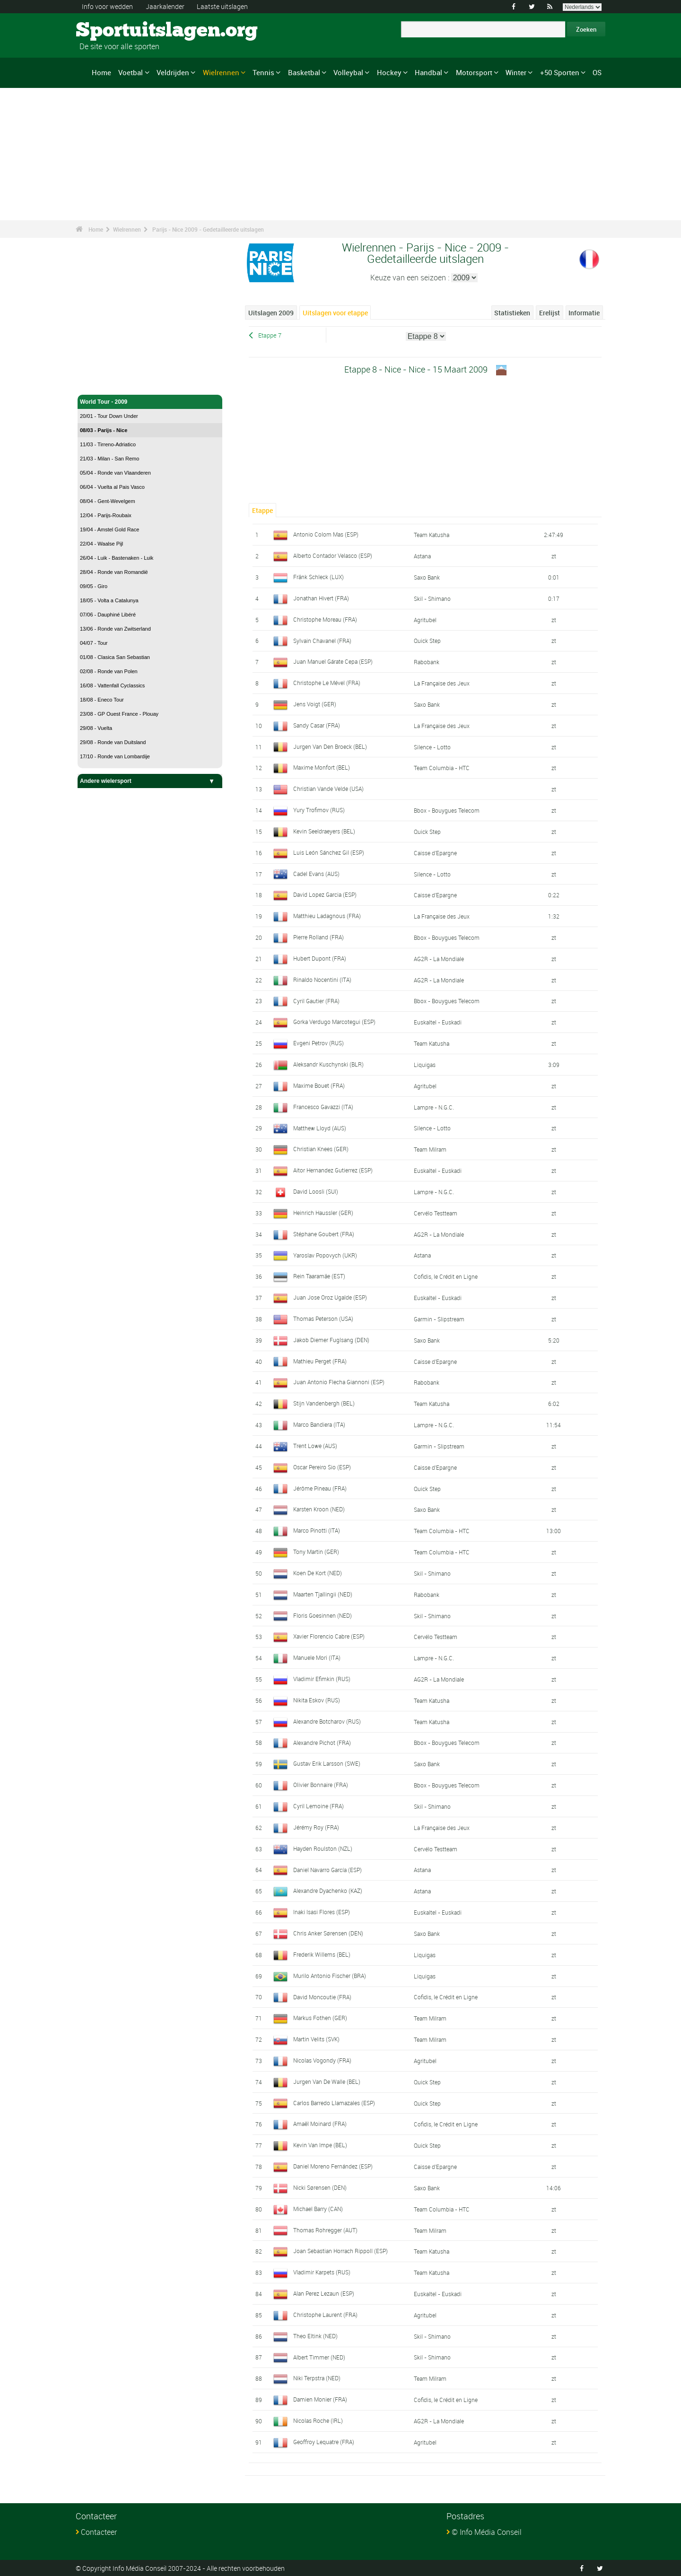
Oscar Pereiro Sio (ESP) (322, 1467)
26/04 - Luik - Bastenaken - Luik (116, 558)
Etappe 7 (269, 335)
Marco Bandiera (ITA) (319, 1424)
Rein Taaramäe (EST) (319, 1276)
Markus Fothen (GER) (320, 2017)
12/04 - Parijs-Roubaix (105, 515)
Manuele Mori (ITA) (316, 1657)
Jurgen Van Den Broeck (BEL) (330, 746)
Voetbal (130, 72)
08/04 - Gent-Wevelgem (107, 501)
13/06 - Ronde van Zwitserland (115, 629)
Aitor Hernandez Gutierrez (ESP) (333, 1170)
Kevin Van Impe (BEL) (320, 2145)
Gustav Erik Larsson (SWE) (326, 1763)
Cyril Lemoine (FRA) (318, 1806)
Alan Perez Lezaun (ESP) (323, 2293)
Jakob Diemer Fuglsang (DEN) (331, 1340)
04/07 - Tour (94, 643)
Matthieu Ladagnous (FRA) (327, 915)
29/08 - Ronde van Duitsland (113, 742)
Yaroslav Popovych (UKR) (325, 1254)
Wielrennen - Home (105, 382)
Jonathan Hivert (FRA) (321, 598)
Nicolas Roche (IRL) (318, 2420)
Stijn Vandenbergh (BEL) (324, 1403)
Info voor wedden (107, 6)
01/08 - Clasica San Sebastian (115, 657)
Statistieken (512, 312)
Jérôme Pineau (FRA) (320, 1488)
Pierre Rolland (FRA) (318, 937)
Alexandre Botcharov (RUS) (327, 1721)
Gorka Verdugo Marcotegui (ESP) (334, 1021)
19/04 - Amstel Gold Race (109, 529)
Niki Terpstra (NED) (316, 2378)
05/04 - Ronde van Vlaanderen (115, 473)
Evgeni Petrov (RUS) (318, 1043)
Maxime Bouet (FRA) (319, 1085)
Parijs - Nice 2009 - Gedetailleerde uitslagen (208, 229)
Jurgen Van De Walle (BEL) (326, 2081)
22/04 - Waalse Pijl (101, 543)
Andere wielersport (150, 781)
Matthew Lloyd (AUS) (319, 1127)
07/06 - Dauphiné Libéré (108, 614)
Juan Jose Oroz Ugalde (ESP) (330, 1297)
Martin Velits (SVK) (316, 2039)
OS (597, 72)
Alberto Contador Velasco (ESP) (332, 555)
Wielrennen (221, 72)
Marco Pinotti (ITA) (316, 1530)
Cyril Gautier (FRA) (316, 1001)
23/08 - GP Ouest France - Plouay (119, 714)
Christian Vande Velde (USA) (328, 788)
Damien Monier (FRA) (320, 2399)
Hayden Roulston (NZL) (322, 1848)
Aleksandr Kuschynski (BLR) (328, 1064)
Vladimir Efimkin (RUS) (321, 1679)
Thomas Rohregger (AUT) (325, 2230)
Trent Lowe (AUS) (315, 1445)
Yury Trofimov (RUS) (319, 810)
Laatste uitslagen (222, 6)
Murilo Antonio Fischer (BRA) (329, 1975)
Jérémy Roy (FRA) (316, 1827)
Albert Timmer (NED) (319, 2357)
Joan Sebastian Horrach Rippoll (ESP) (340, 2251)
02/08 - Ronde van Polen (109, 671)
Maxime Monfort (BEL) (321, 767)
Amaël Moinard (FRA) (320, 2123)
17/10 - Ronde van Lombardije (115, 756)
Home (101, 72)
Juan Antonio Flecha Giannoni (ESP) (338, 1382)
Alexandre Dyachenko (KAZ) (327, 1890)
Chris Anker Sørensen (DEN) (328, 1933)
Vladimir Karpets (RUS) (321, 2272)
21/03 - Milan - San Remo (109, 458)
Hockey (389, 72)
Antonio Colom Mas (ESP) (325, 534)
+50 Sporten (559, 72)
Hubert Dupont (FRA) (319, 958)
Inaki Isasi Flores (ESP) (321, 1912)
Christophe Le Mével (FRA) (326, 682)
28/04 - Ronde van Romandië (114, 572)
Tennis (263, 72)
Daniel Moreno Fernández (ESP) (333, 2166)
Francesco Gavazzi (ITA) (323, 1106)
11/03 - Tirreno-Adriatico (108, 444)
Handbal (428, 72)
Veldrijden (173, 72)
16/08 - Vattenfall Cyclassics (112, 685)
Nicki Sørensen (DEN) (320, 2187)
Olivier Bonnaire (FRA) (320, 1784)
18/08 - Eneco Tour (102, 700)
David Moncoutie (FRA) (322, 1996)
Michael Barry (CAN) (318, 2208)
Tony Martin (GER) (316, 1551)
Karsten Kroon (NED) (319, 1509)
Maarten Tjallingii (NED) (322, 1594)
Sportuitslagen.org (111, 31)
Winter (516, 72)
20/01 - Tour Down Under (109, 416)
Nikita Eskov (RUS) (316, 1700)
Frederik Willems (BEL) (321, 1954)
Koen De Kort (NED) (317, 1573)
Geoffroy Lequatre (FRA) (323, 2442)
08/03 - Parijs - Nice (103, 430)
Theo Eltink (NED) (315, 2336)
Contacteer (99, 2532)
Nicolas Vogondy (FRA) (322, 2060)
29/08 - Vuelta (96, 728)
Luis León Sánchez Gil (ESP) (328, 852)
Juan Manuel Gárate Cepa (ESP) (333, 661)
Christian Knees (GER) (321, 1149)
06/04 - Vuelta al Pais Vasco (112, 487)
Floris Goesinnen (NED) (322, 1615)
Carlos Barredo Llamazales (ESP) (334, 2103)
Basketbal (304, 72)
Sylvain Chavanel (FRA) (322, 640)
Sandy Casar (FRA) (316, 725)
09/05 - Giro (93, 586)
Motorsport (474, 72)
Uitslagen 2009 (271, 312)
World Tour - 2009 (150, 402)
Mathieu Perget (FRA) (320, 1361)
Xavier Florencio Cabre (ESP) (329, 1636)
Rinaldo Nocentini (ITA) (322, 979)
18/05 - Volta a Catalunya (109, 600)
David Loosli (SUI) (315, 1191)
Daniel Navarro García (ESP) (327, 1869)
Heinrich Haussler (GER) (323, 1212)
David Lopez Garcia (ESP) (325, 894)
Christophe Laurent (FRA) (325, 2314)
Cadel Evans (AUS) (316, 873)
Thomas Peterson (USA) (323, 1318)
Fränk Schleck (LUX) (318, 577)
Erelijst (549, 312)
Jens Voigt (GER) (314, 704)
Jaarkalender (165, 6)
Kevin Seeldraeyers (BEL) (324, 831)
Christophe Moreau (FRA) (325, 619)
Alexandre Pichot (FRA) (322, 1742)
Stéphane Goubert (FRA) (323, 1234)
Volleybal (348, 72)
